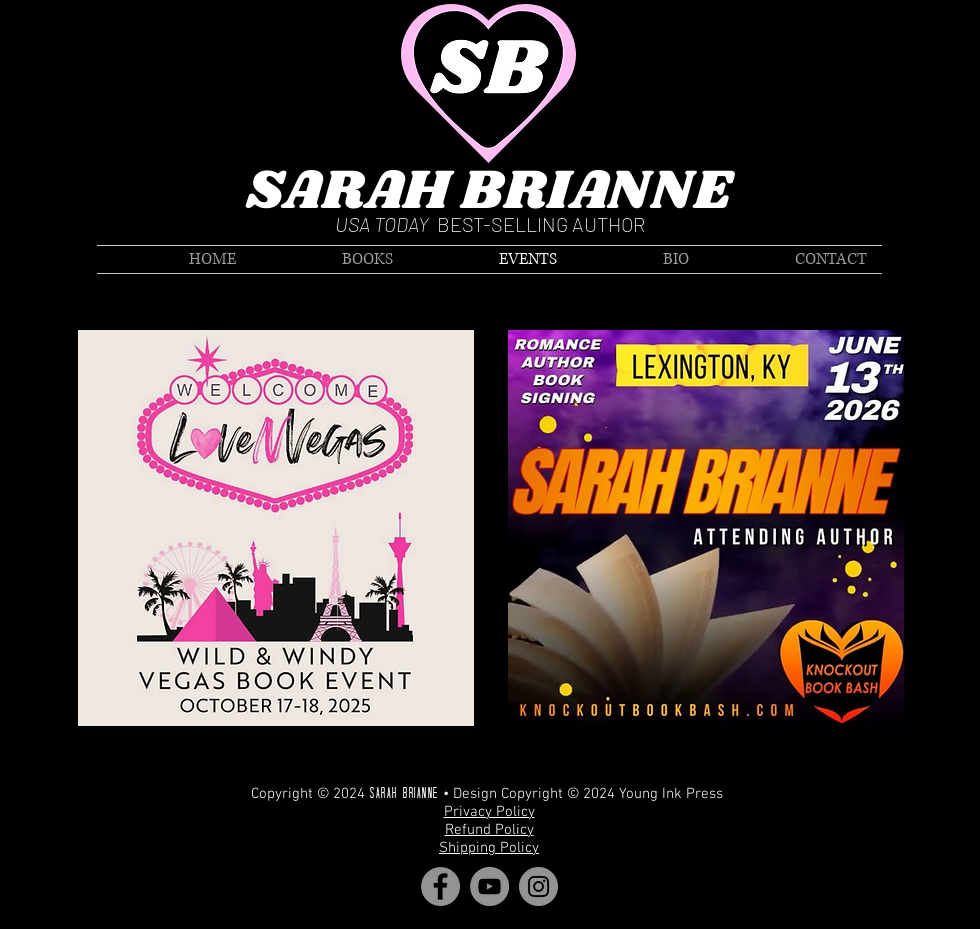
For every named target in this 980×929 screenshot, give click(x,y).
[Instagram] (538, 886)
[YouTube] (489, 886)
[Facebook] (440, 886)
